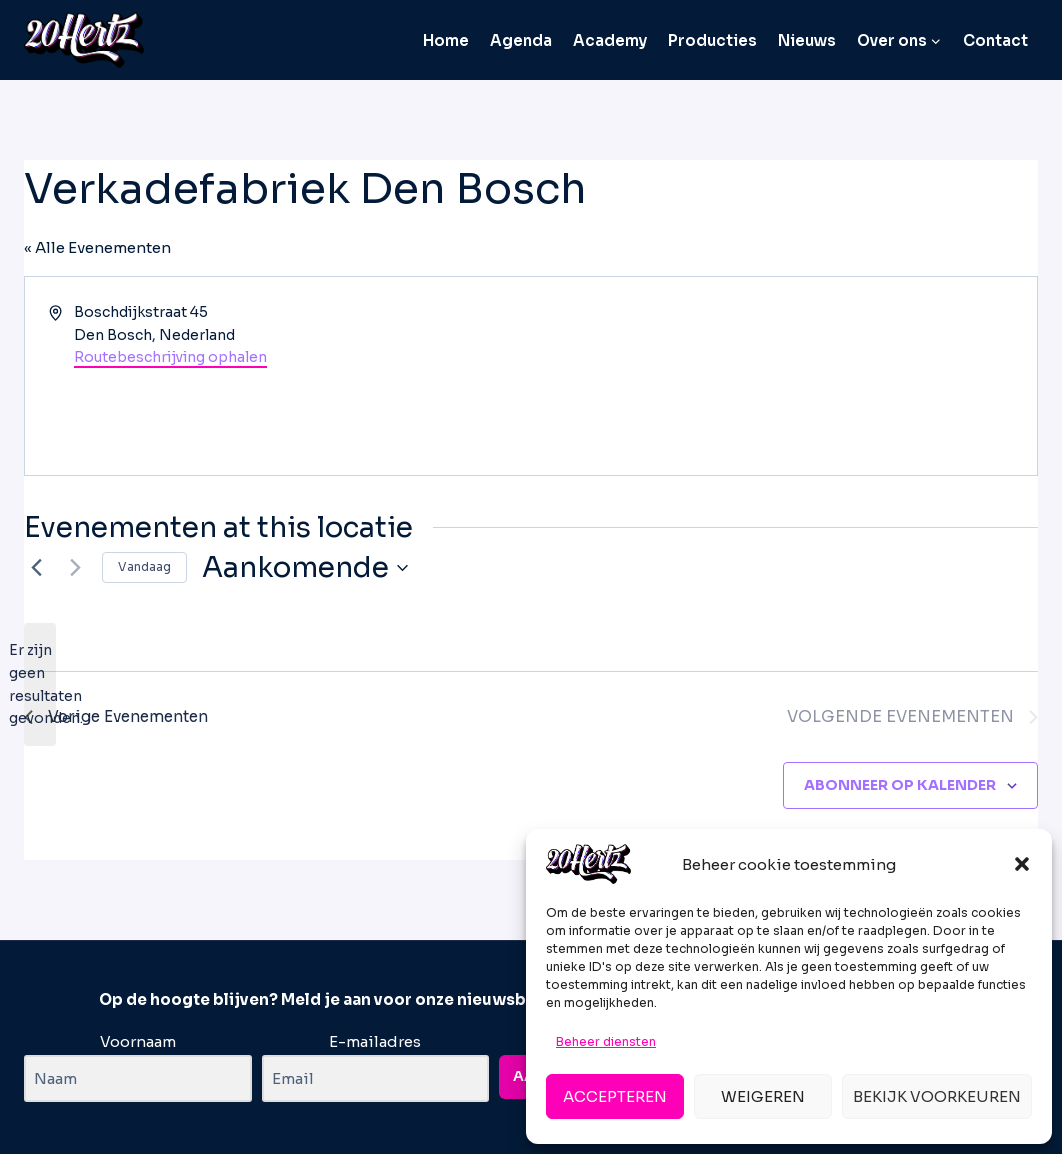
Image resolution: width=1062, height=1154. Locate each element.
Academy (610, 40)
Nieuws (807, 40)
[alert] (40, 684)
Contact (995, 40)
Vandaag (144, 566)
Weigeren (763, 1096)
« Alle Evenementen (97, 247)
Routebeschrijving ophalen (170, 357)
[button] (1022, 864)
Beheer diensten (606, 1041)
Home (446, 40)
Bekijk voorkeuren (937, 1096)
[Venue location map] (782, 376)
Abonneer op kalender (900, 785)
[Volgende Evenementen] (75, 568)
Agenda (521, 40)
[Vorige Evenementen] (36, 568)
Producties (712, 40)
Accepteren (615, 1096)
